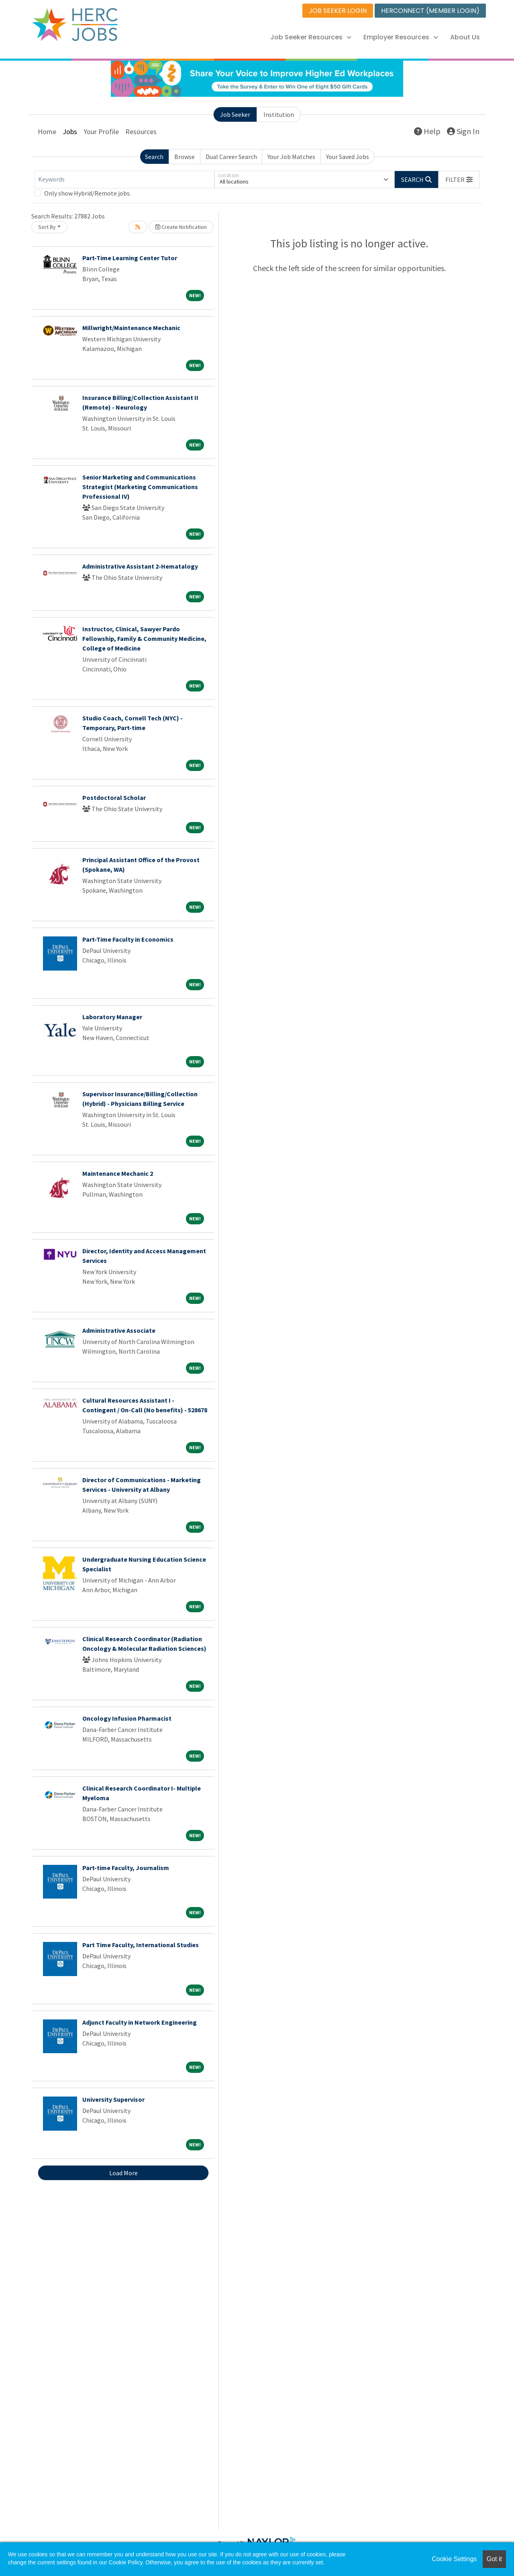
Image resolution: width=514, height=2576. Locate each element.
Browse (184, 157)
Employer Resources (400, 37)
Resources (141, 131)
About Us (465, 37)
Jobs (70, 131)
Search (154, 157)
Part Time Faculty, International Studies (140, 1945)
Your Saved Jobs (347, 157)
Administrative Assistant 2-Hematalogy (140, 566)
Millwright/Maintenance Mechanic (131, 328)
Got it (494, 2559)
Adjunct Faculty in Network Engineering (139, 2022)
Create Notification (181, 226)
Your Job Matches (291, 157)
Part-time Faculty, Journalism (125, 1868)
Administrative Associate (118, 1330)
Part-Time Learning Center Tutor (129, 258)
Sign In (463, 131)
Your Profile (101, 131)
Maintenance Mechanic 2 (117, 1173)
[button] (459, 179)
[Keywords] (124, 179)
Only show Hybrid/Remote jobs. (87, 193)
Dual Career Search (231, 157)
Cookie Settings (454, 2559)
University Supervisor (113, 2099)
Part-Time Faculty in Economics (127, 939)
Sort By (47, 226)
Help (427, 131)
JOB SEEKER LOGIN (338, 10)
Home (47, 131)
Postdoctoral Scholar (114, 797)
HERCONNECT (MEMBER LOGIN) (430, 10)
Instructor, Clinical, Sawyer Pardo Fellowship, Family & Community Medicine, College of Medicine (144, 638)
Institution (278, 114)
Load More (123, 2173)
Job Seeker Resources (310, 37)
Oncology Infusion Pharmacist (126, 1718)
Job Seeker (235, 114)
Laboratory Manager (112, 1017)
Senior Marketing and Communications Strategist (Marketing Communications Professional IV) (140, 486)
